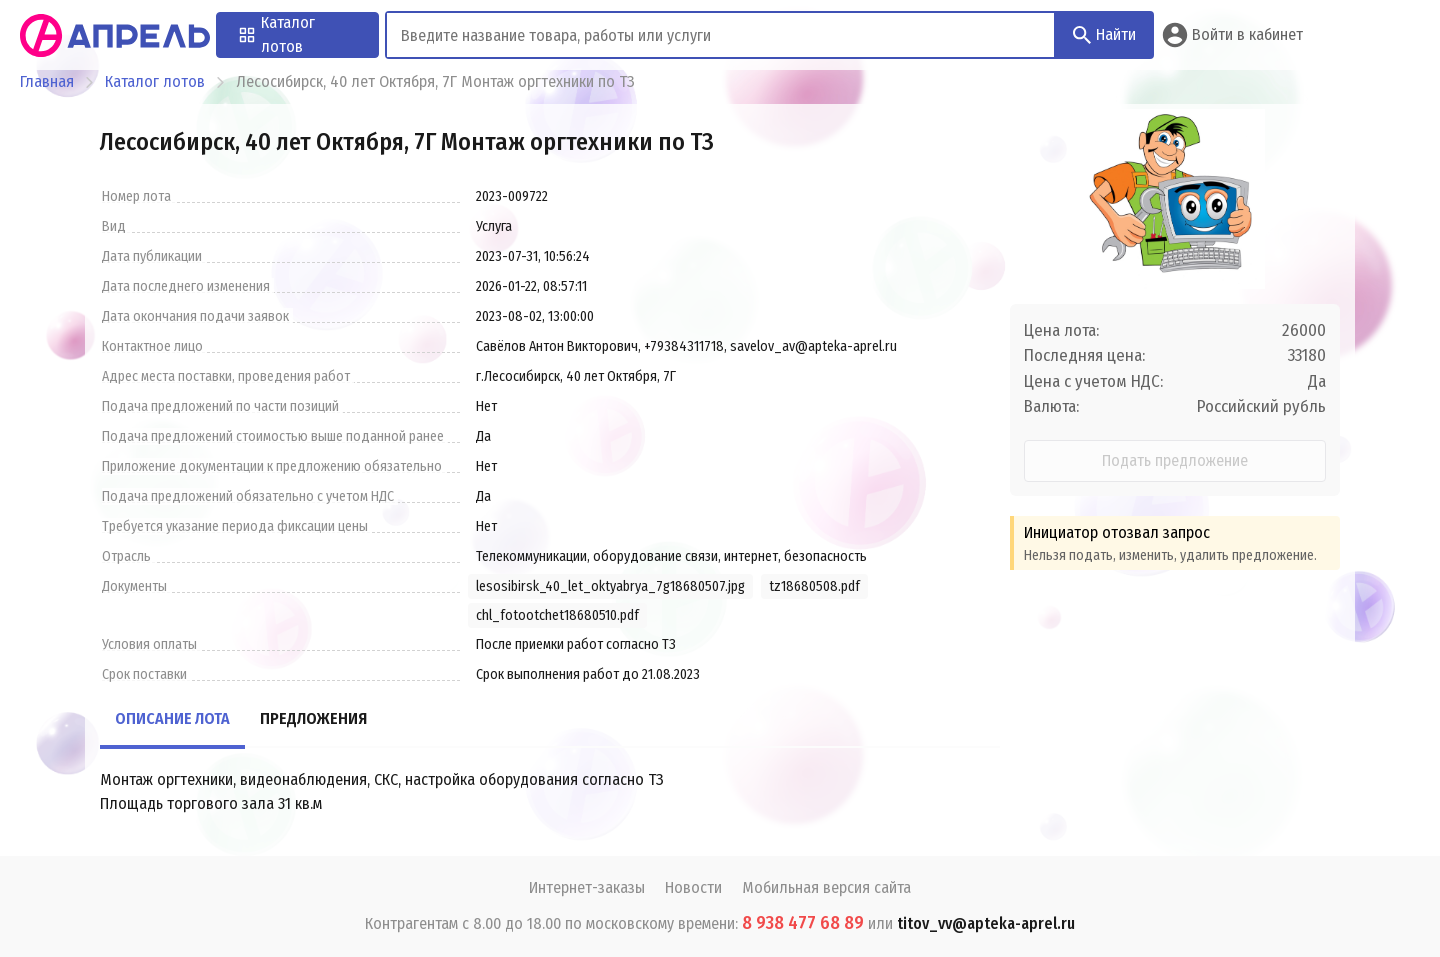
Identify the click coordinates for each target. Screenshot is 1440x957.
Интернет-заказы (587, 887)
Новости (693, 887)
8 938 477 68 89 (803, 923)
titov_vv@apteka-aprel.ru (986, 923)
